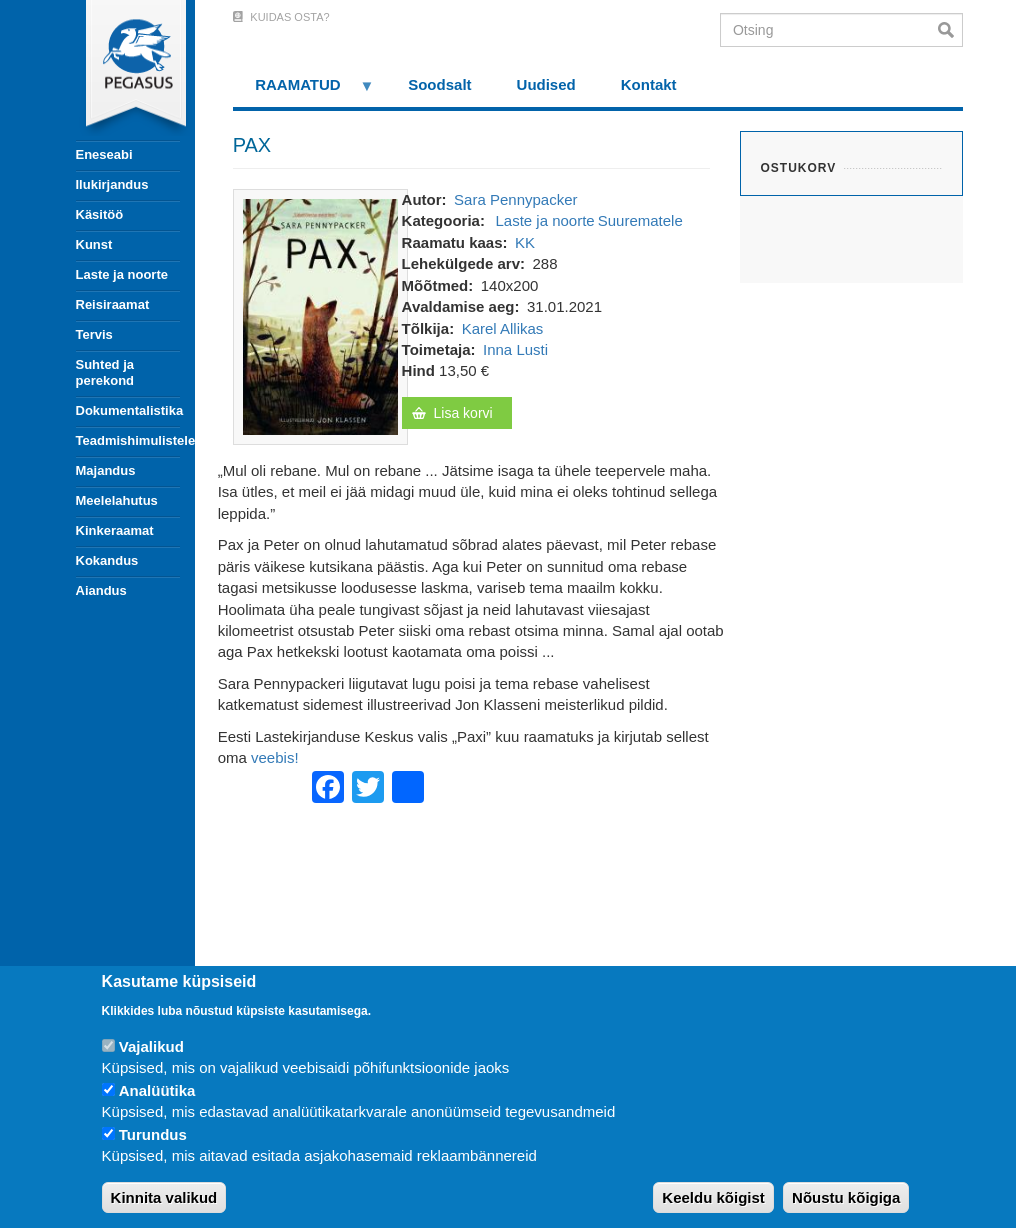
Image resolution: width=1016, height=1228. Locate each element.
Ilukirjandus (112, 184)
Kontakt (649, 84)
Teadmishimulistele (128, 440)
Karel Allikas (503, 328)
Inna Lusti (515, 349)
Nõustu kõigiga (846, 1197)
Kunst (94, 244)
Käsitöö (100, 214)
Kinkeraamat (115, 530)
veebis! (275, 757)
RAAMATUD (304, 91)
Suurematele (640, 220)
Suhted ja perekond (105, 372)
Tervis (94, 334)
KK (525, 242)
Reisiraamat (113, 304)
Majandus (106, 470)
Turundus (153, 1134)
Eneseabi (104, 154)
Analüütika (157, 1090)
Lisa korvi (463, 413)
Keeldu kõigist (713, 1197)
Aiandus (101, 590)
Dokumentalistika (128, 410)
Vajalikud (151, 1046)
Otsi (950, 30)
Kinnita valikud (164, 1197)
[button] (320, 315)
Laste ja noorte (122, 274)
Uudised (546, 84)
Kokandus (107, 560)
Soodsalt (439, 84)
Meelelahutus (117, 500)
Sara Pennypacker (515, 199)
